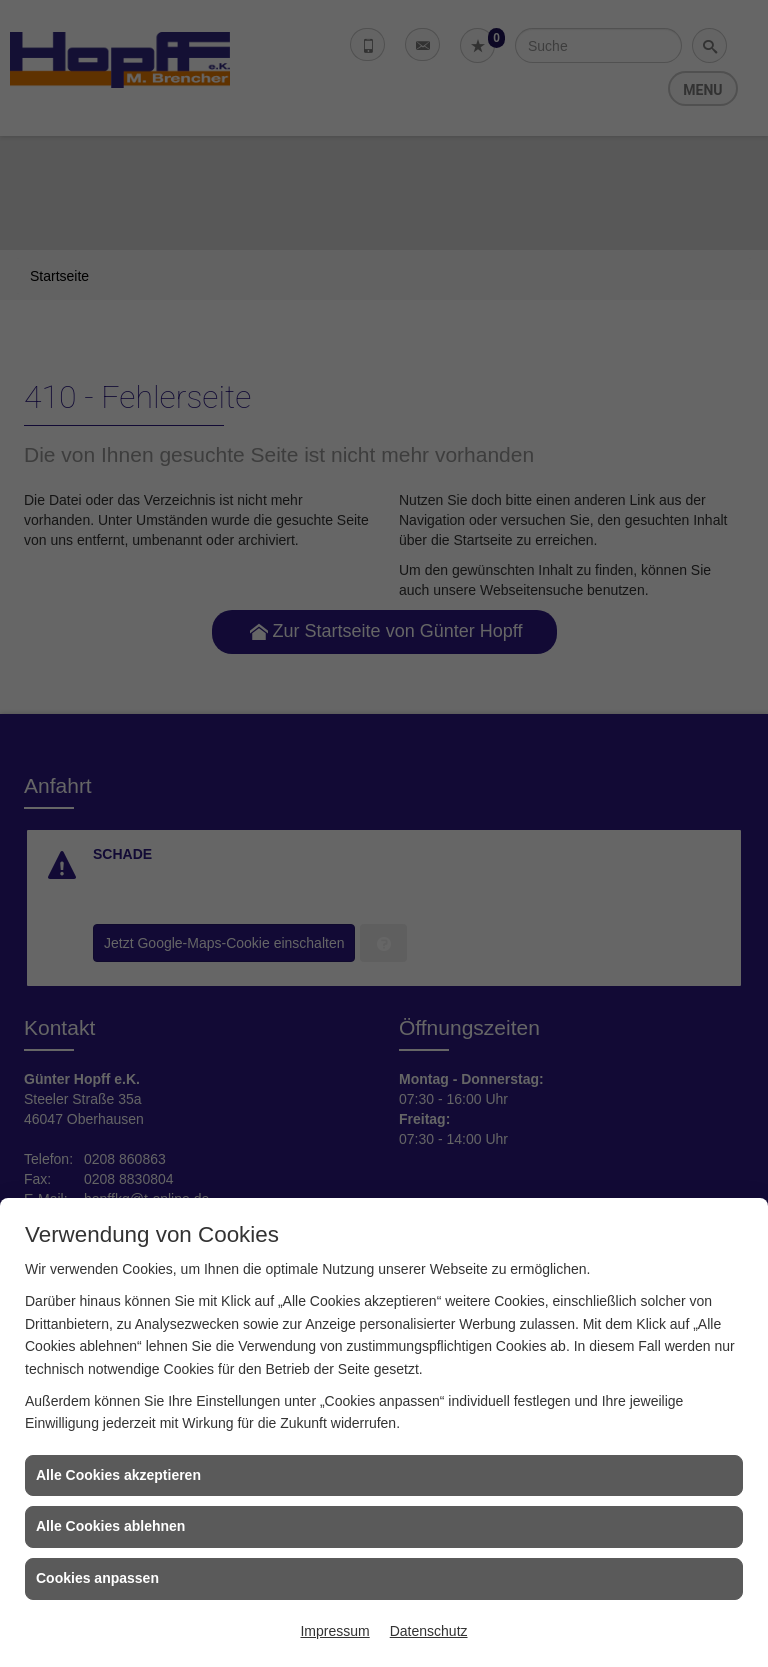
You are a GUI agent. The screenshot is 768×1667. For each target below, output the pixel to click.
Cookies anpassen (97, 1578)
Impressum (334, 1631)
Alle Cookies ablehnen (110, 1526)
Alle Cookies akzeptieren (118, 1475)
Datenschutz (429, 1631)
